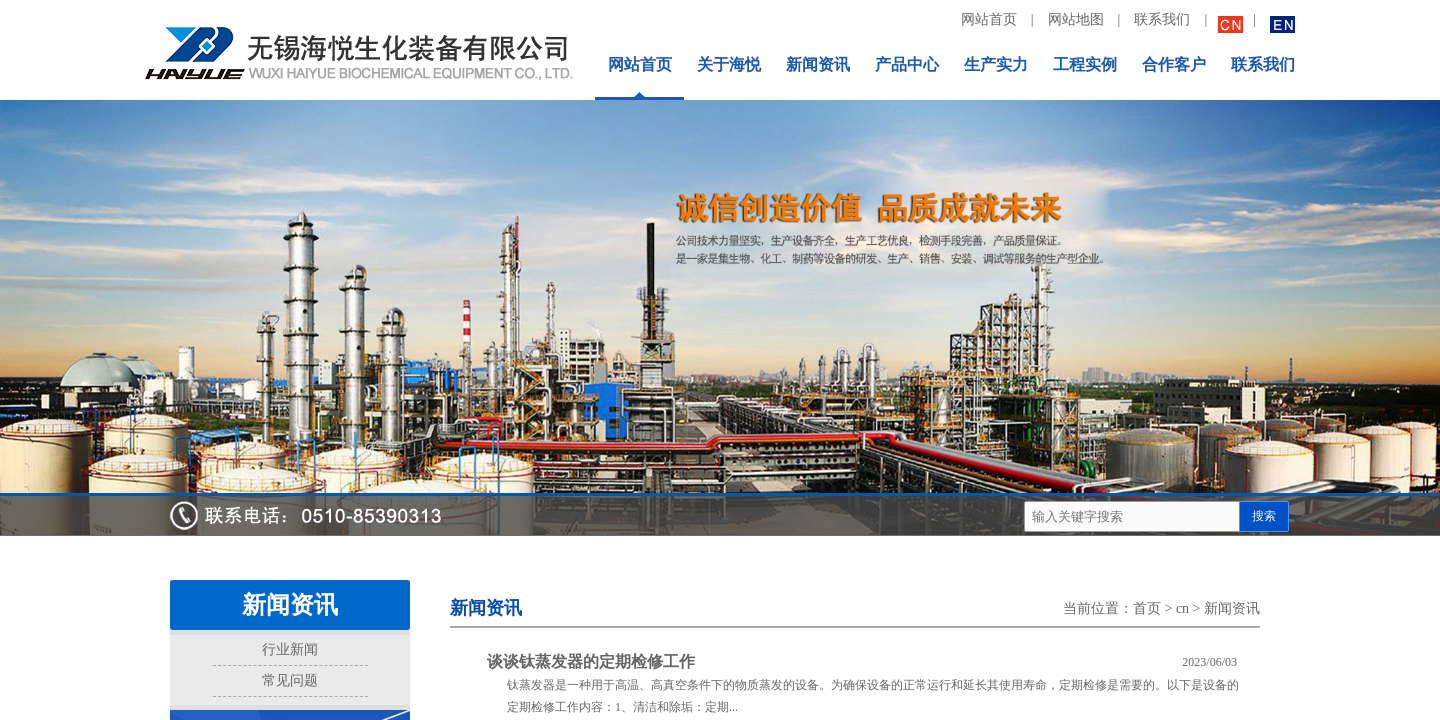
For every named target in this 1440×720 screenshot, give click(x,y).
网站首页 (989, 19)
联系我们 (1162, 19)
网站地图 (1076, 19)
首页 (1147, 608)
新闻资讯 (1232, 608)
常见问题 (290, 680)
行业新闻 (290, 649)
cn (1182, 608)
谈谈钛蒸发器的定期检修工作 (591, 661)
